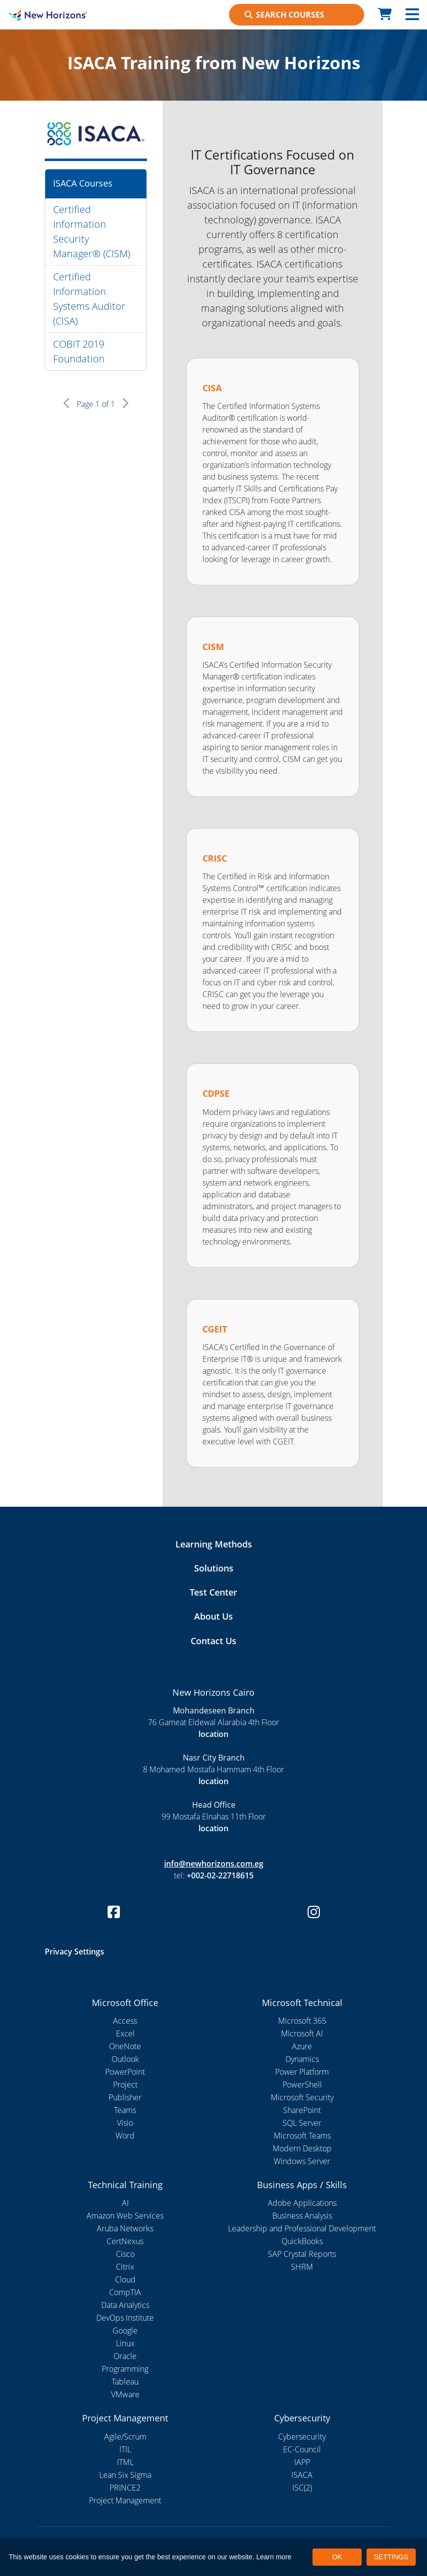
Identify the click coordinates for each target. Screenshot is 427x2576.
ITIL (125, 2449)
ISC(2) (302, 2487)
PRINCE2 (125, 2487)
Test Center (213, 1592)
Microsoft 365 (302, 2020)
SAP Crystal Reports (302, 2254)
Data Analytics (125, 2305)
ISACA (302, 2474)
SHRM (302, 2266)
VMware (125, 2394)
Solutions (213, 1568)
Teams (125, 2110)
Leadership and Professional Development (302, 2228)
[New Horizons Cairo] (53, 14)
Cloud (125, 2279)
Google (125, 2330)
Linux (125, 2343)
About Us (213, 1616)
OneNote (125, 2046)
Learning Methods (213, 1544)
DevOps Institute (125, 2317)
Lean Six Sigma (125, 2474)
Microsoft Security (302, 2097)
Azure (302, 2046)
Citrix (125, 2266)
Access (125, 2020)
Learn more (274, 2557)
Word (125, 2135)
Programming (125, 2368)
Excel (125, 2033)
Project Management (125, 2500)
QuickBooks (302, 2241)
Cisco (125, 2254)
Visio (125, 2122)
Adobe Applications (302, 2202)
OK (337, 2557)
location (213, 1734)
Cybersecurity (302, 2436)
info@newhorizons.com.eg (213, 1863)
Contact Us (213, 1641)
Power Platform (302, 2071)
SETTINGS (391, 2557)
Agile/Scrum (125, 2436)
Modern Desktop (302, 2148)
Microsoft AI (302, 2033)
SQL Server (302, 2122)
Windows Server (302, 2161)
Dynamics (302, 2059)
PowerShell (302, 2084)
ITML (125, 2462)
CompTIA (125, 2292)
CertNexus (125, 2241)
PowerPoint (125, 2071)
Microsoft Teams (302, 2135)
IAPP (302, 2462)
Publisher (125, 2097)
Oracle (125, 2356)
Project (125, 2084)
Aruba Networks (125, 2228)
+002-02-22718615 (220, 1875)
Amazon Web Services (125, 2215)
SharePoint (302, 2110)
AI (125, 2202)
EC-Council (302, 2449)
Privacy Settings (74, 1951)
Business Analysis (302, 2215)
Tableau (125, 2381)
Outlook (125, 2059)
